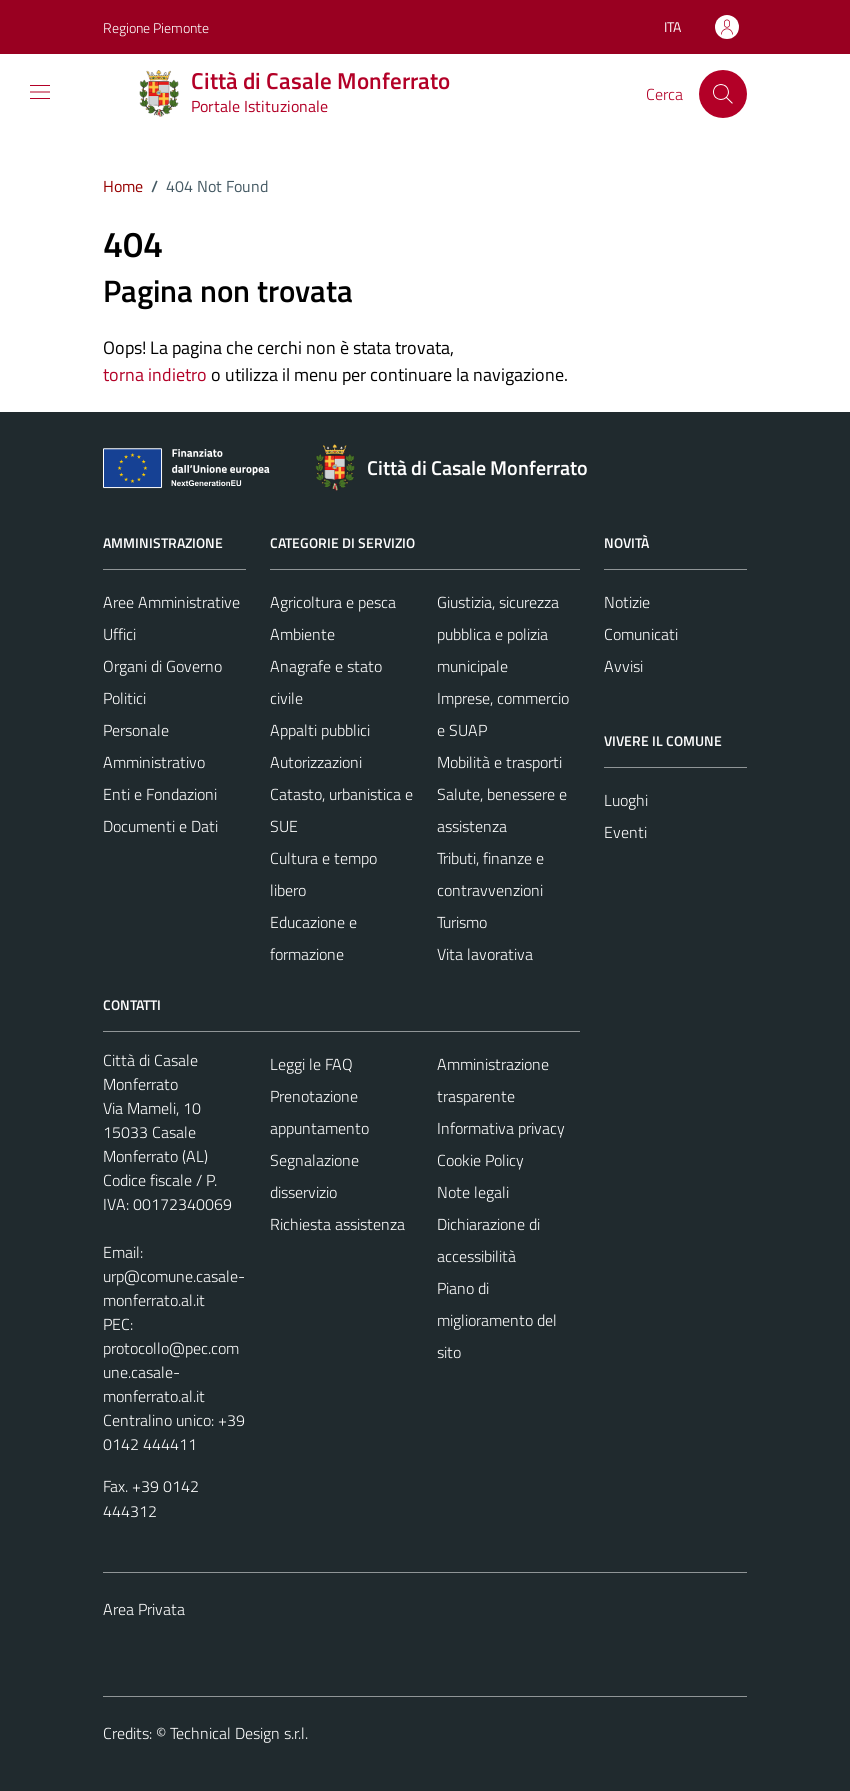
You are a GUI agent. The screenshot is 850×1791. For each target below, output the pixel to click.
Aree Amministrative (171, 602)
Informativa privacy (501, 1128)
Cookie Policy (480, 1160)
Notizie (627, 602)
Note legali (473, 1192)
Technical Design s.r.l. (239, 1733)
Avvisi (623, 666)
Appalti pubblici (320, 730)
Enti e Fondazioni (160, 794)
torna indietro (155, 374)
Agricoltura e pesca (333, 602)
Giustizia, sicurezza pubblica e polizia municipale (498, 634)
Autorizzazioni (316, 762)
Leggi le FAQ (311, 1064)
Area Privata (144, 1609)
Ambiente (302, 634)
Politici (124, 698)
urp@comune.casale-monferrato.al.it (174, 1288)
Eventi (625, 832)
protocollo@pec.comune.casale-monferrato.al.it (171, 1372)
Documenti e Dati (160, 826)
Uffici (119, 634)
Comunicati (641, 634)
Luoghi (626, 800)
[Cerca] (723, 94)
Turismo (462, 922)
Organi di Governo (162, 666)
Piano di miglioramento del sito (497, 1320)
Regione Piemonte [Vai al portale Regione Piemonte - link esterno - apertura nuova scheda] (156, 27)
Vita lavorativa (485, 954)
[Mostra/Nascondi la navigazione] (40, 92)
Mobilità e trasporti (499, 762)
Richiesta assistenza (337, 1224)
